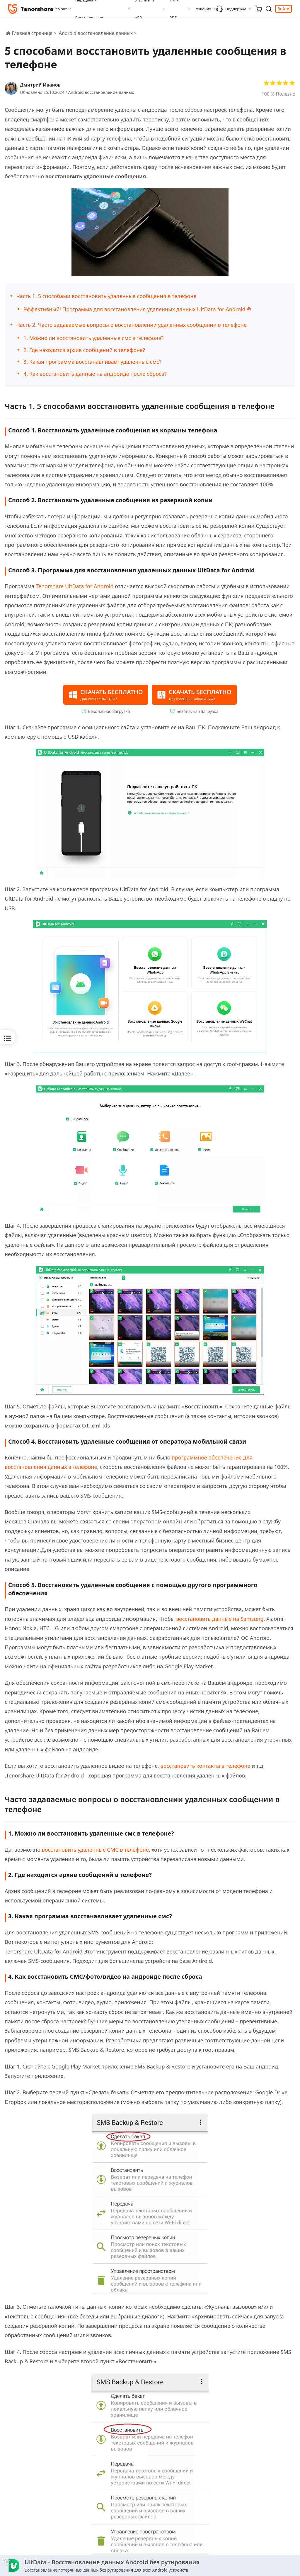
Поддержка (231, 8)
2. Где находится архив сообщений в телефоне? (84, 349)
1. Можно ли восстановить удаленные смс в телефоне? (93, 337)
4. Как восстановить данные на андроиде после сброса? (95, 373)
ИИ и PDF (174, 9)
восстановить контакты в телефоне (205, 1765)
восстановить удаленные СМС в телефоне (95, 1849)
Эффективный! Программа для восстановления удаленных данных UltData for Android (137, 309)
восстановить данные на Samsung (220, 1618)
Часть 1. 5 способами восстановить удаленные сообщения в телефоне (106, 296)
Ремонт (60, 8)
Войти (283, 8)
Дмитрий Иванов (40, 85)
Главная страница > (34, 33)
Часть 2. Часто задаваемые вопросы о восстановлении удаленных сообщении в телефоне (131, 324)
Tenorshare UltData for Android (75, 586)
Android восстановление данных (101, 92)
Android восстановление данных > (98, 33)
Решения (203, 8)
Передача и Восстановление (90, 9)
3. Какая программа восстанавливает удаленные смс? (92, 361)
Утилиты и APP (144, 9)
